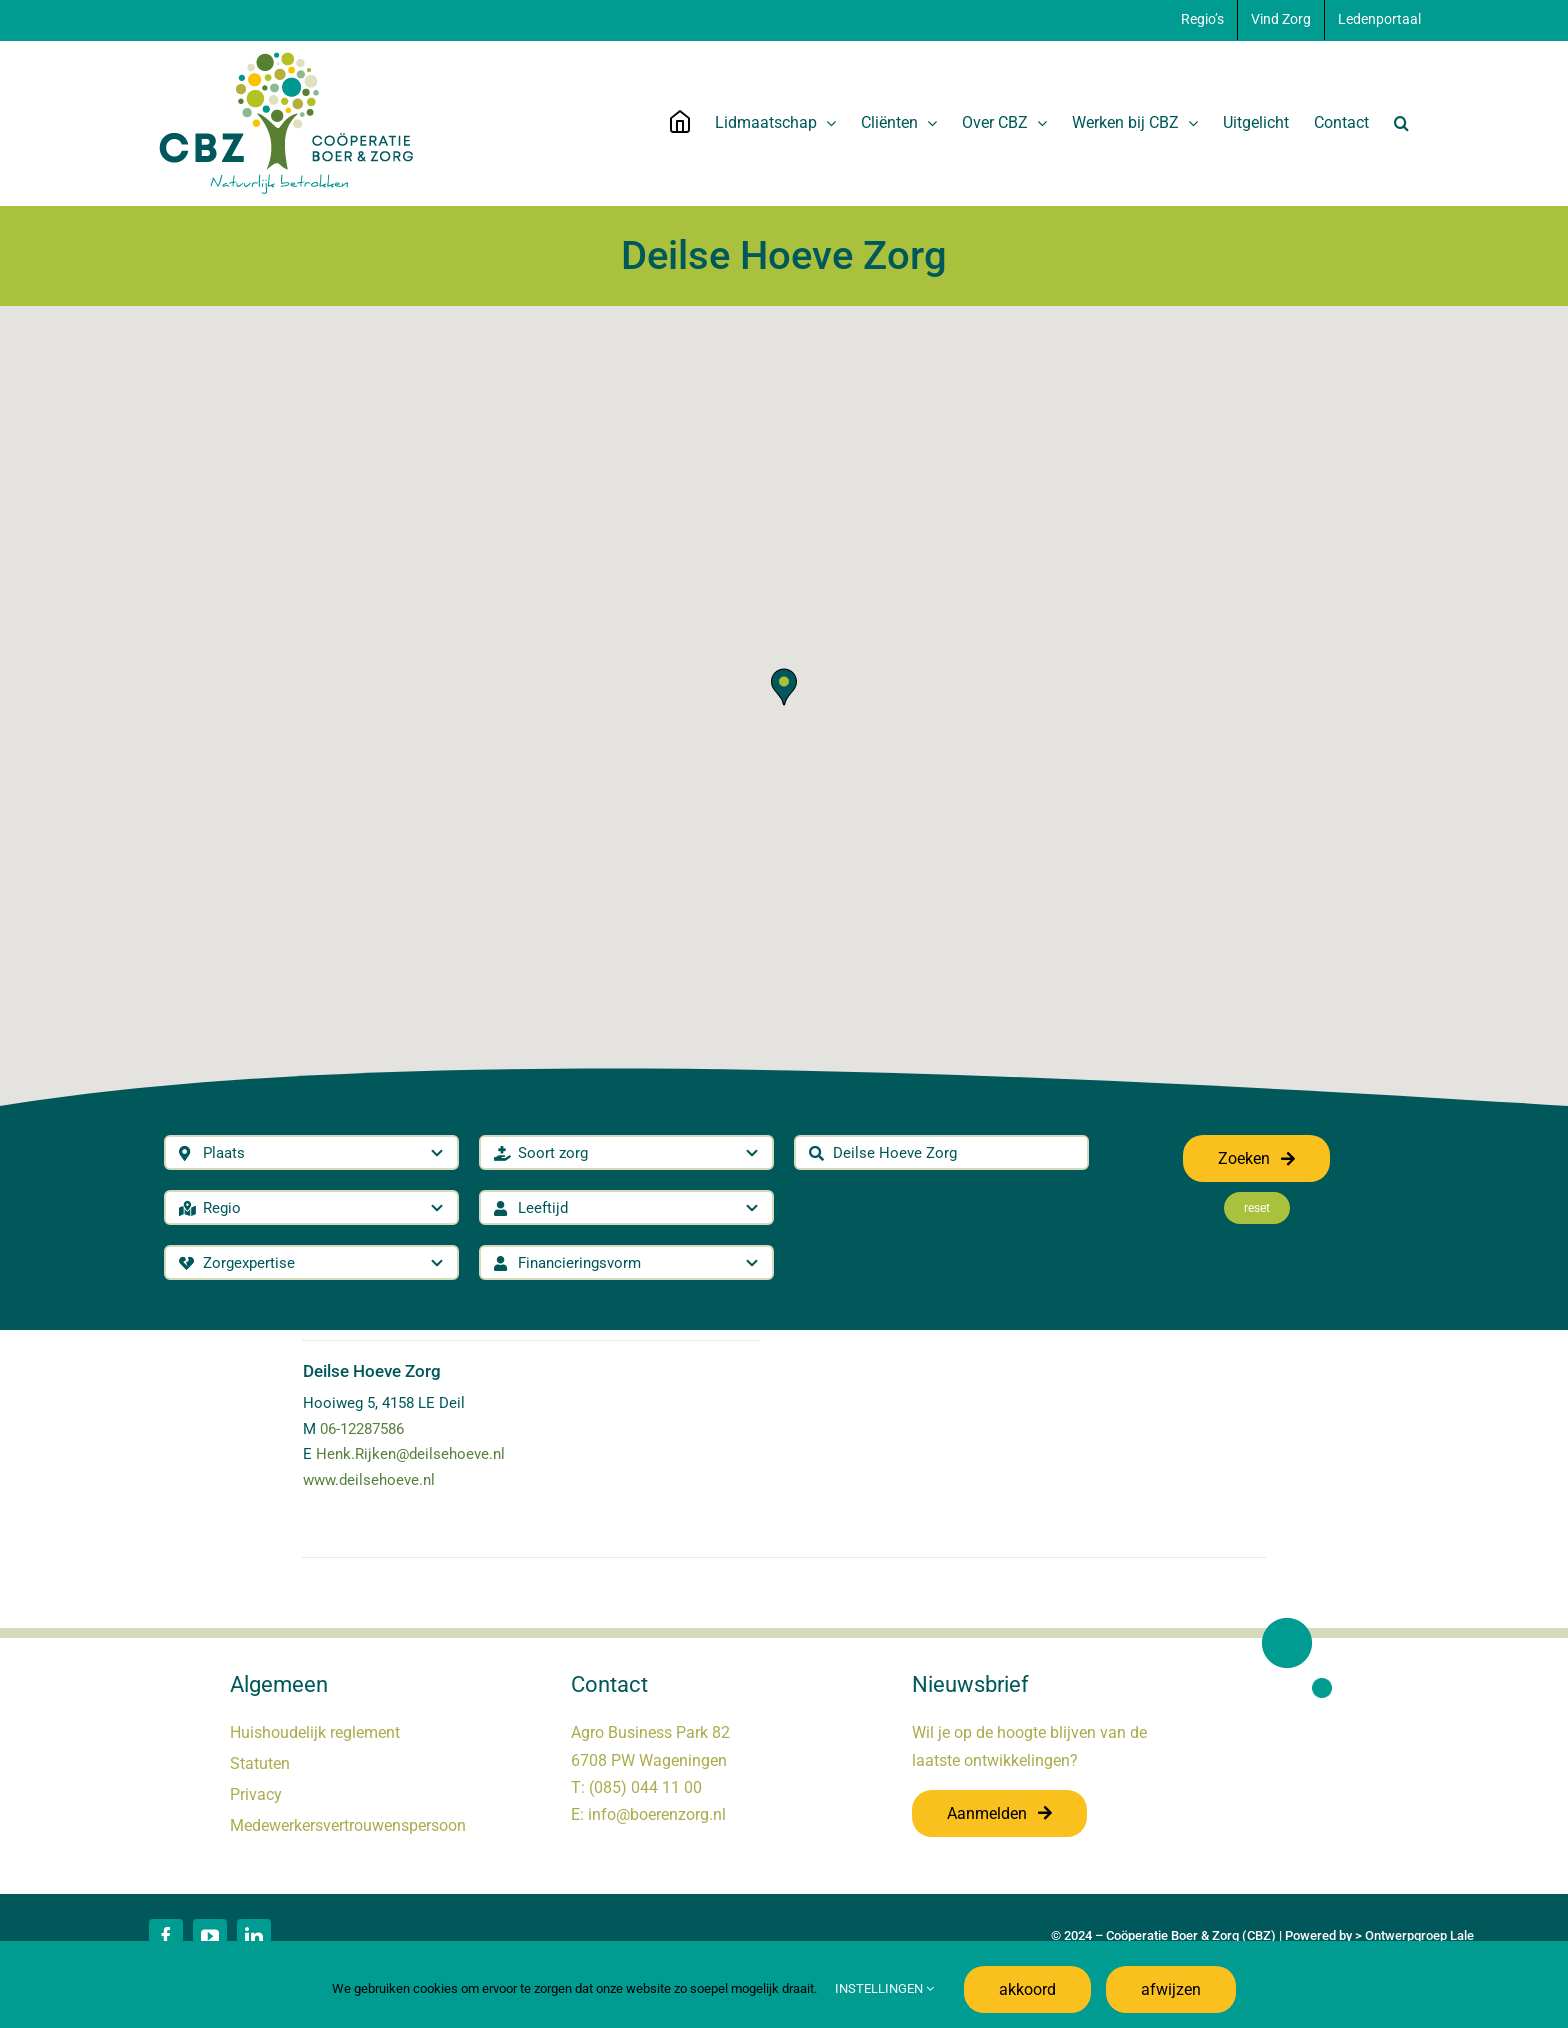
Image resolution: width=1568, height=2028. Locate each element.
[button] (1401, 123)
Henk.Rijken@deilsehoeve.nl (410, 1454)
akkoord (1027, 1989)
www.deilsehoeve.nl (369, 1480)
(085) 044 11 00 (645, 1787)
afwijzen (1171, 1989)
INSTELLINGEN (884, 1988)
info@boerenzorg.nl (657, 1814)
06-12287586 (362, 1429)
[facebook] (166, 1936)
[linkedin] (254, 1936)
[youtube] (210, 1936)
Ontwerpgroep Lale (1419, 1935)
